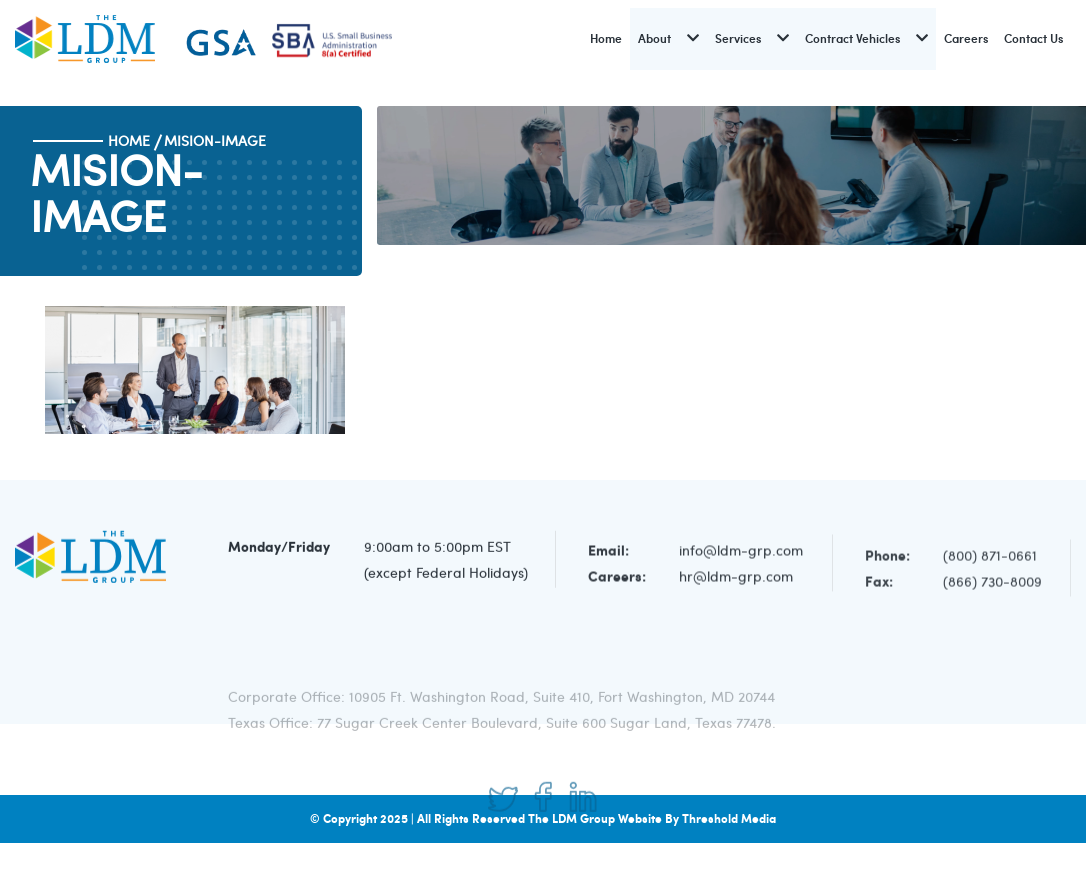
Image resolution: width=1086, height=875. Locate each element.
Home (606, 38)
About (654, 38)
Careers (966, 38)
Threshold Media (729, 818)
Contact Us (1033, 38)
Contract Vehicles (852, 38)
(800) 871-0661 (990, 559)
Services (738, 38)
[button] (693, 39)
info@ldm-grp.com (741, 553)
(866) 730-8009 (992, 585)
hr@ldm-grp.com (736, 579)
